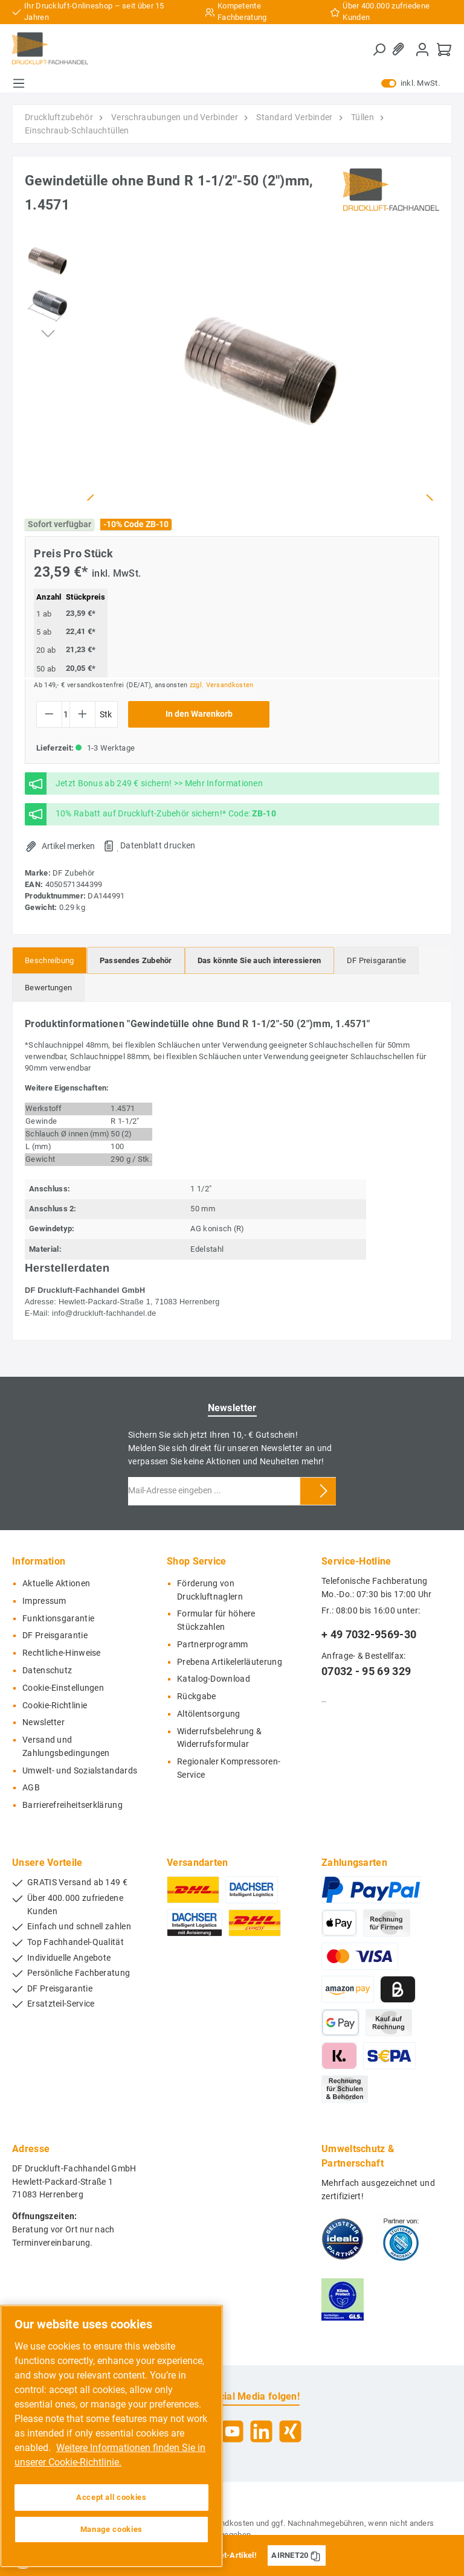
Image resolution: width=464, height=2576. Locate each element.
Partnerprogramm (212, 1644)
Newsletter (43, 1722)
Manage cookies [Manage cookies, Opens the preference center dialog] (111, 2529)
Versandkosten (227, 2523)
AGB (31, 1788)
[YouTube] (232, 2431)
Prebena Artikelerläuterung (229, 1662)
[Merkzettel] (400, 49)
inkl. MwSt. (410, 83)
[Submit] (324, 1491)
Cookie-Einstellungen (63, 1688)
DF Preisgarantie (55, 1635)
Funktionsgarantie (58, 1618)
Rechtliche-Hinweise (61, 1653)
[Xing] (290, 2431)
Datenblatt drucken (157, 845)
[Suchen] (379, 49)
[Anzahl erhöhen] (82, 714)
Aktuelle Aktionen (56, 1583)
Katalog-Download (213, 1679)
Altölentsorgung (208, 1714)
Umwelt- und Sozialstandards (79, 1771)
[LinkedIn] (261, 2431)
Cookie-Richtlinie (54, 1705)
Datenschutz (47, 1670)
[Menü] (19, 83)
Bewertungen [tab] (48, 987)
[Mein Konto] (422, 49)
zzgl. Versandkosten (222, 685)
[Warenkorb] (444, 49)
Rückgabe (196, 1696)
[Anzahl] (66, 714)
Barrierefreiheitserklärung (72, 1805)
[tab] (49, 960)
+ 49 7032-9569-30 (368, 1634)
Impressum (44, 1601)
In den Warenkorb (199, 714)
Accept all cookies (111, 2497)
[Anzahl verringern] (49, 714)
